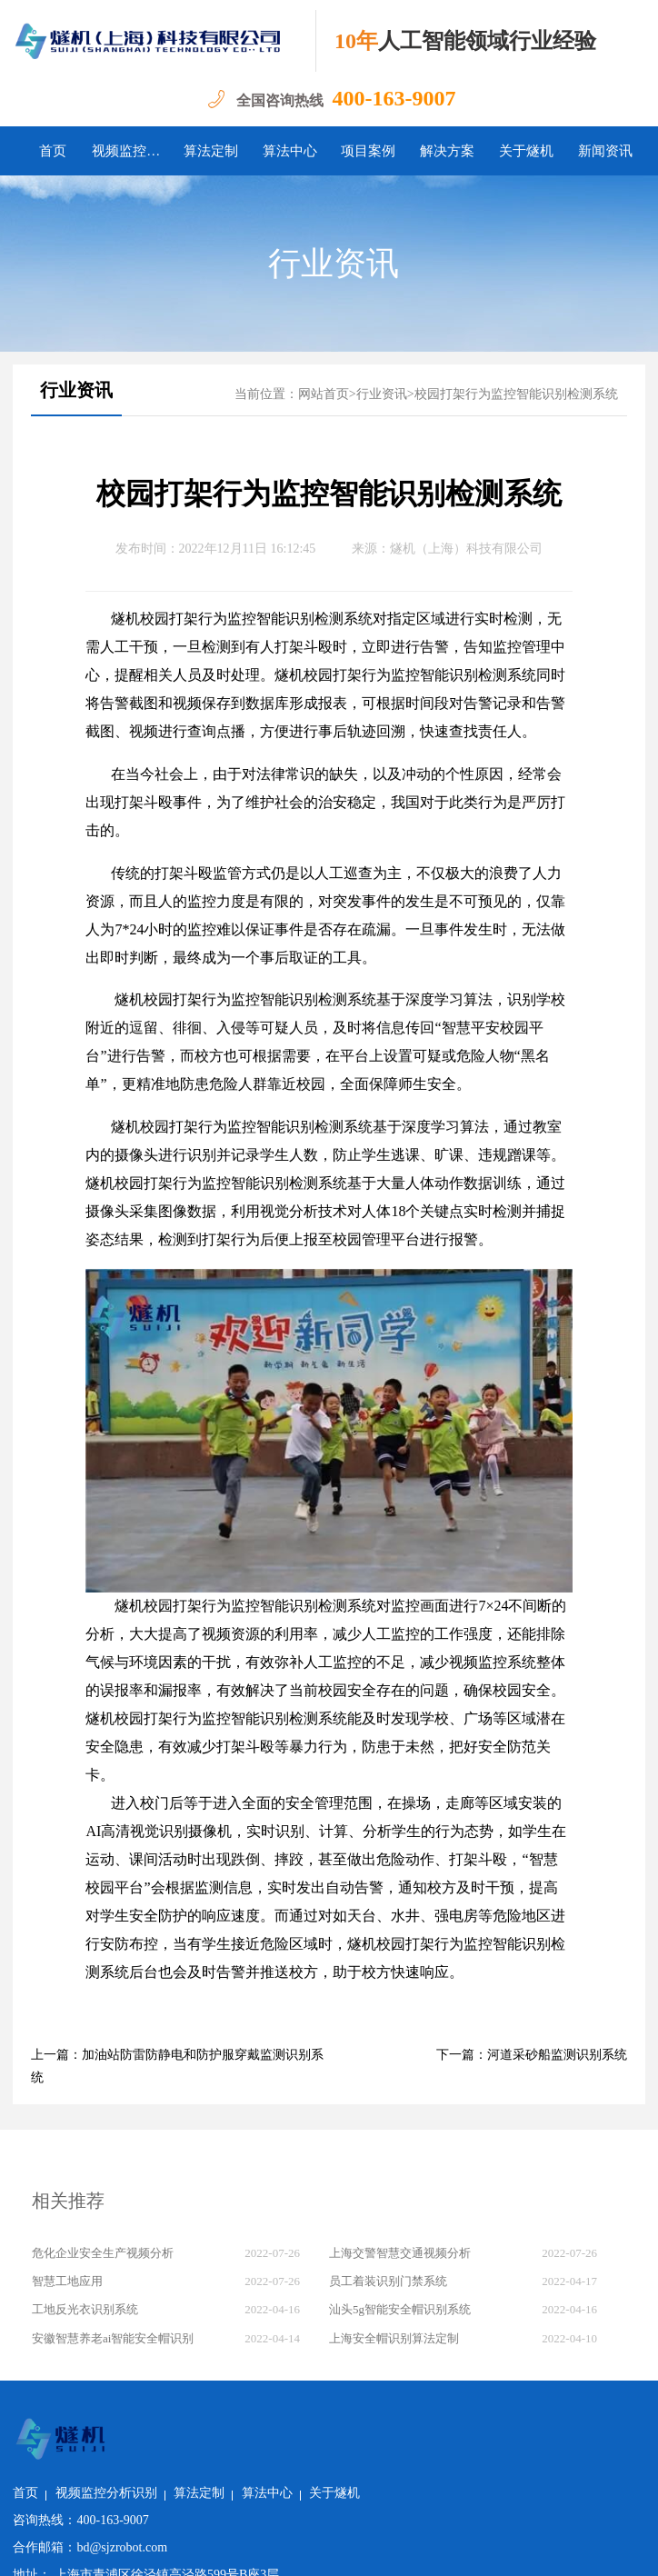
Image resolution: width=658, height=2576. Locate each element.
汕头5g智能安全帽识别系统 (400, 2309)
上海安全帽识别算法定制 (394, 2338)
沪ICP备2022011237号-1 (381, 2548)
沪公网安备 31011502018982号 (214, 2548)
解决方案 (447, 151)
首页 (52, 151)
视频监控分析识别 (131, 151)
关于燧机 (526, 151)
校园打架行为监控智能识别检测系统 (516, 394)
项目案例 (368, 151)
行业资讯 (333, 263)
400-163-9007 (394, 98)
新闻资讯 (605, 151)
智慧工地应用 (67, 2281)
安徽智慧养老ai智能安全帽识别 (113, 2338)
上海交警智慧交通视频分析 (400, 2253)
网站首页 (323, 394)
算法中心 (290, 151)
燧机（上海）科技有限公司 (466, 548)
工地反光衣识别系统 (85, 2309)
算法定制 (211, 151)
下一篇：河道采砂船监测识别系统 (531, 2055)
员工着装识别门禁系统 (388, 2281)
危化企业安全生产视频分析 (103, 2253)
